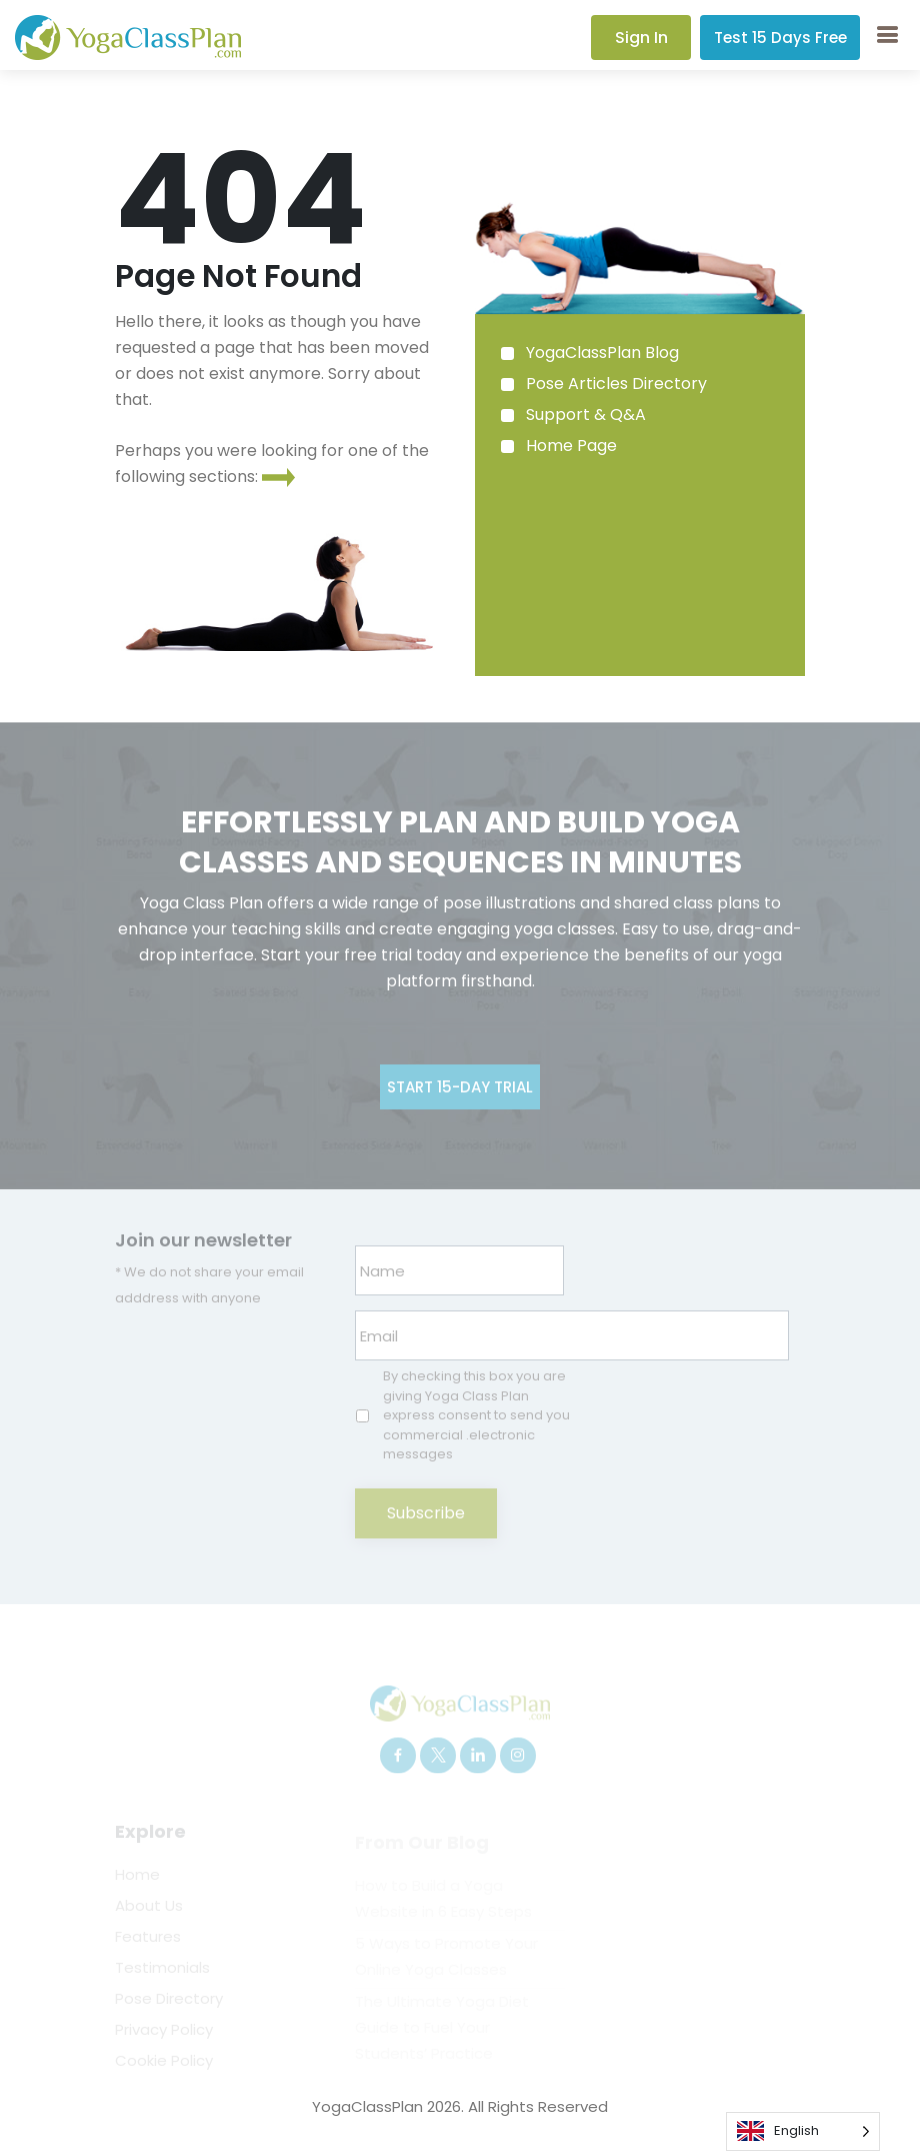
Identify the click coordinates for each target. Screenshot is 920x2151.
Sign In (641, 37)
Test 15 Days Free (780, 37)
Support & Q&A (586, 414)
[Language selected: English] (803, 2131)
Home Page (571, 445)
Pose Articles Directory (616, 383)
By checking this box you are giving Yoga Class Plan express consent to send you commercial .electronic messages (476, 1451)
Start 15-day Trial (460, 1123)
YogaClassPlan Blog (602, 352)
